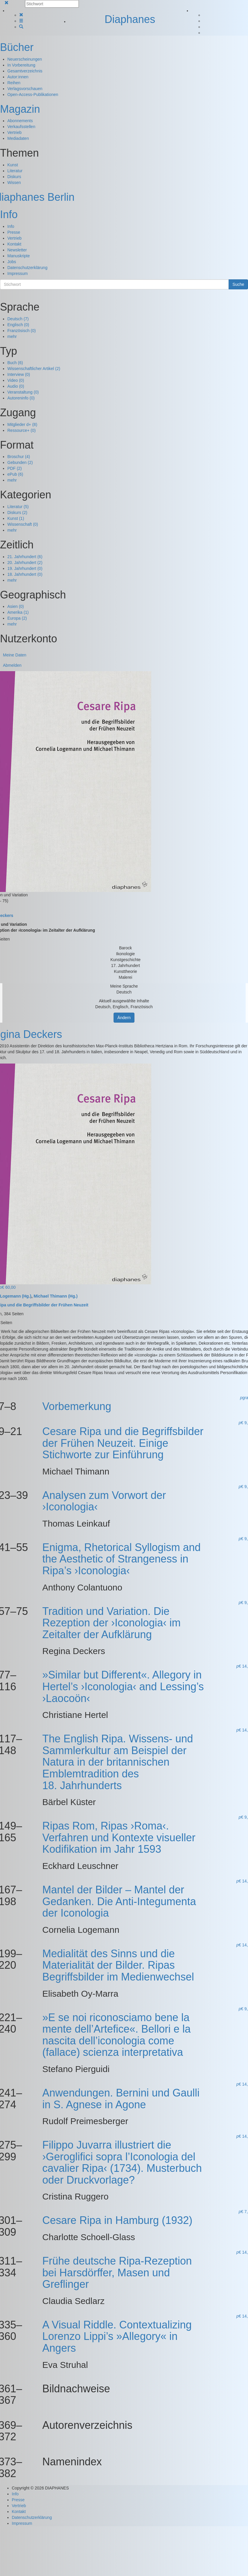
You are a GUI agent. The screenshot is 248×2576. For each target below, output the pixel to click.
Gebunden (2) (20, 462)
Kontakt (14, 244)
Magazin (20, 109)
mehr (12, 336)
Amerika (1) (18, 612)
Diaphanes (129, 19)
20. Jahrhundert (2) (24, 562)
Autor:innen (18, 76)
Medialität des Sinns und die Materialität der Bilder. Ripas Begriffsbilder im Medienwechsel (118, 1965)
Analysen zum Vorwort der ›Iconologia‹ (104, 1501)
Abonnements (20, 120)
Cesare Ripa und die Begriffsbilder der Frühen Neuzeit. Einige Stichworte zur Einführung (123, 1443)
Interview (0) (18, 374)
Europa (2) (17, 618)
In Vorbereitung (21, 65)
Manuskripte (18, 255)
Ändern (124, 1017)
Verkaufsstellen (21, 126)
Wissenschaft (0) (22, 524)
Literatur (14, 170)
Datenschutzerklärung (27, 267)
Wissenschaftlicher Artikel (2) (33, 368)
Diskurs (14, 176)
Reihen (13, 82)
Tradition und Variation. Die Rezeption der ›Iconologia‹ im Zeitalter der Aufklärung (111, 1623)
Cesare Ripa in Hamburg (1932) (117, 2220)
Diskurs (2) (17, 512)
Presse (13, 232)
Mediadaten (18, 138)
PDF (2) (14, 468)
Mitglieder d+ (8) (22, 424)
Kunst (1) (15, 518)
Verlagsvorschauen (24, 88)
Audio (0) (15, 386)
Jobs (11, 261)
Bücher (17, 47)
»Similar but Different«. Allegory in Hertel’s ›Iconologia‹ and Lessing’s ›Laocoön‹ (123, 1686)
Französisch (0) (21, 330)
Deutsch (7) (18, 318)
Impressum (17, 273)
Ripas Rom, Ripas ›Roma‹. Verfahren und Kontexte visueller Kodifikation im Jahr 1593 (118, 1837)
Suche (238, 284)
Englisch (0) (18, 324)
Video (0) (15, 380)
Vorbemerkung (76, 1406)
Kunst (12, 164)
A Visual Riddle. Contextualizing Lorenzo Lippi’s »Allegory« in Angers (117, 2336)
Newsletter (17, 250)
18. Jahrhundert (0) (24, 574)
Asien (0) (15, 606)
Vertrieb (14, 132)
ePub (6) (15, 474)
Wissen (14, 182)
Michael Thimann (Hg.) (55, 1296)
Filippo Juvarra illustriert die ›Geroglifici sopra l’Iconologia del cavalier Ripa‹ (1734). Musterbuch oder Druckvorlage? (122, 2162)
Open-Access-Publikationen (32, 94)
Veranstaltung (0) (23, 392)
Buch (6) (15, 362)
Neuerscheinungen (24, 59)
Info (9, 214)
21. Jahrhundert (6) (24, 556)
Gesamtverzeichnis (24, 71)
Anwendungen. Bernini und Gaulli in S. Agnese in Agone (120, 2099)
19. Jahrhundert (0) (24, 568)
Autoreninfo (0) (21, 398)
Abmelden (12, 665)
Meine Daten (14, 655)
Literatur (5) (18, 506)
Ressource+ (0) (21, 430)
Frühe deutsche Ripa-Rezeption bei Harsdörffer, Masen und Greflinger (117, 2272)
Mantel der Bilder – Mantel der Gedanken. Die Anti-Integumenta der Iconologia (119, 1901)
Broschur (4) (18, 456)
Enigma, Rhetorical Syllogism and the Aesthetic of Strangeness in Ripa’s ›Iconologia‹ (121, 1559)
